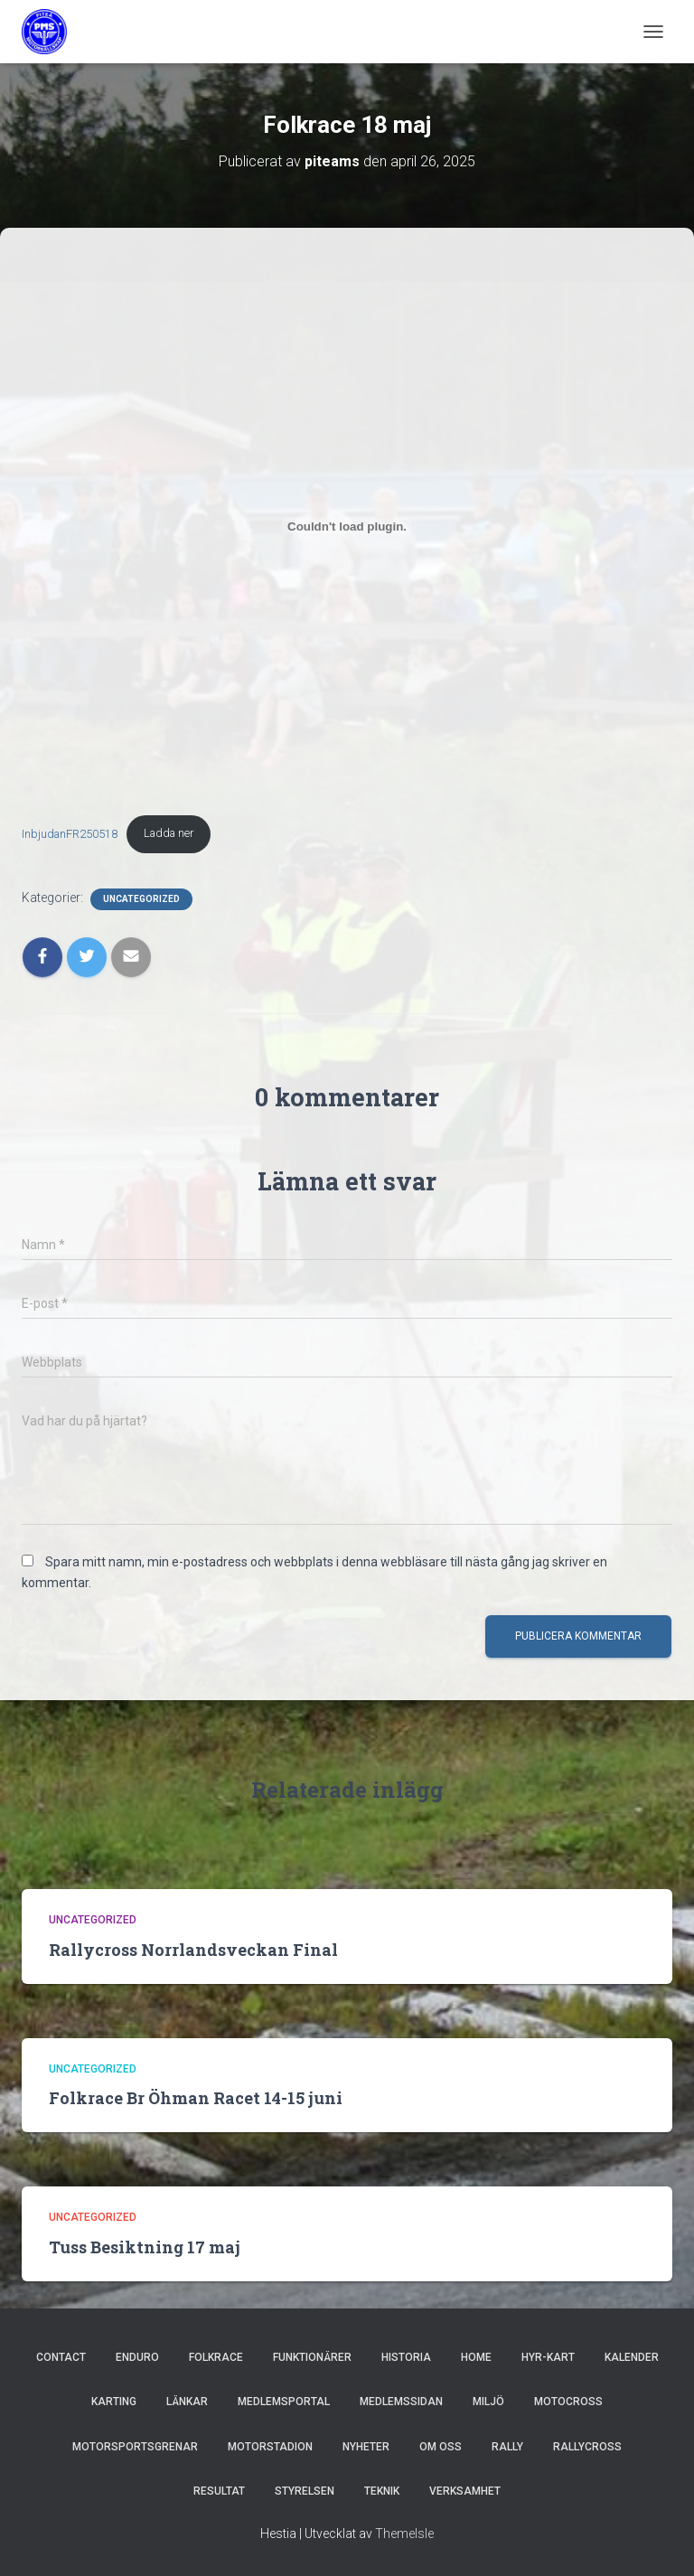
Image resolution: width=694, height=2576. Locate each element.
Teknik (381, 2491)
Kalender (632, 2357)
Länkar (187, 2401)
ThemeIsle (404, 2533)
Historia (406, 2357)
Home (476, 2357)
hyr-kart (548, 2357)
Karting (113, 2401)
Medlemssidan (401, 2401)
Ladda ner (168, 833)
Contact (61, 2357)
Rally (507, 2446)
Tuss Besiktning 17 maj (144, 2247)
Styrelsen (304, 2491)
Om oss (440, 2446)
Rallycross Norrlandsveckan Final (193, 1949)
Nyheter (365, 2446)
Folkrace (216, 2357)
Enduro (137, 2357)
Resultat (219, 2491)
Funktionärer (312, 2357)
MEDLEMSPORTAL (284, 2401)
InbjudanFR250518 (69, 833)
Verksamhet (465, 2491)
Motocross (568, 2401)
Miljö (488, 2401)
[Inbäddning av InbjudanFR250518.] (347, 526)
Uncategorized (141, 899)
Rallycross (587, 2446)
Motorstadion (270, 2446)
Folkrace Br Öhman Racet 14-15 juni (195, 2098)
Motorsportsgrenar (135, 2446)
